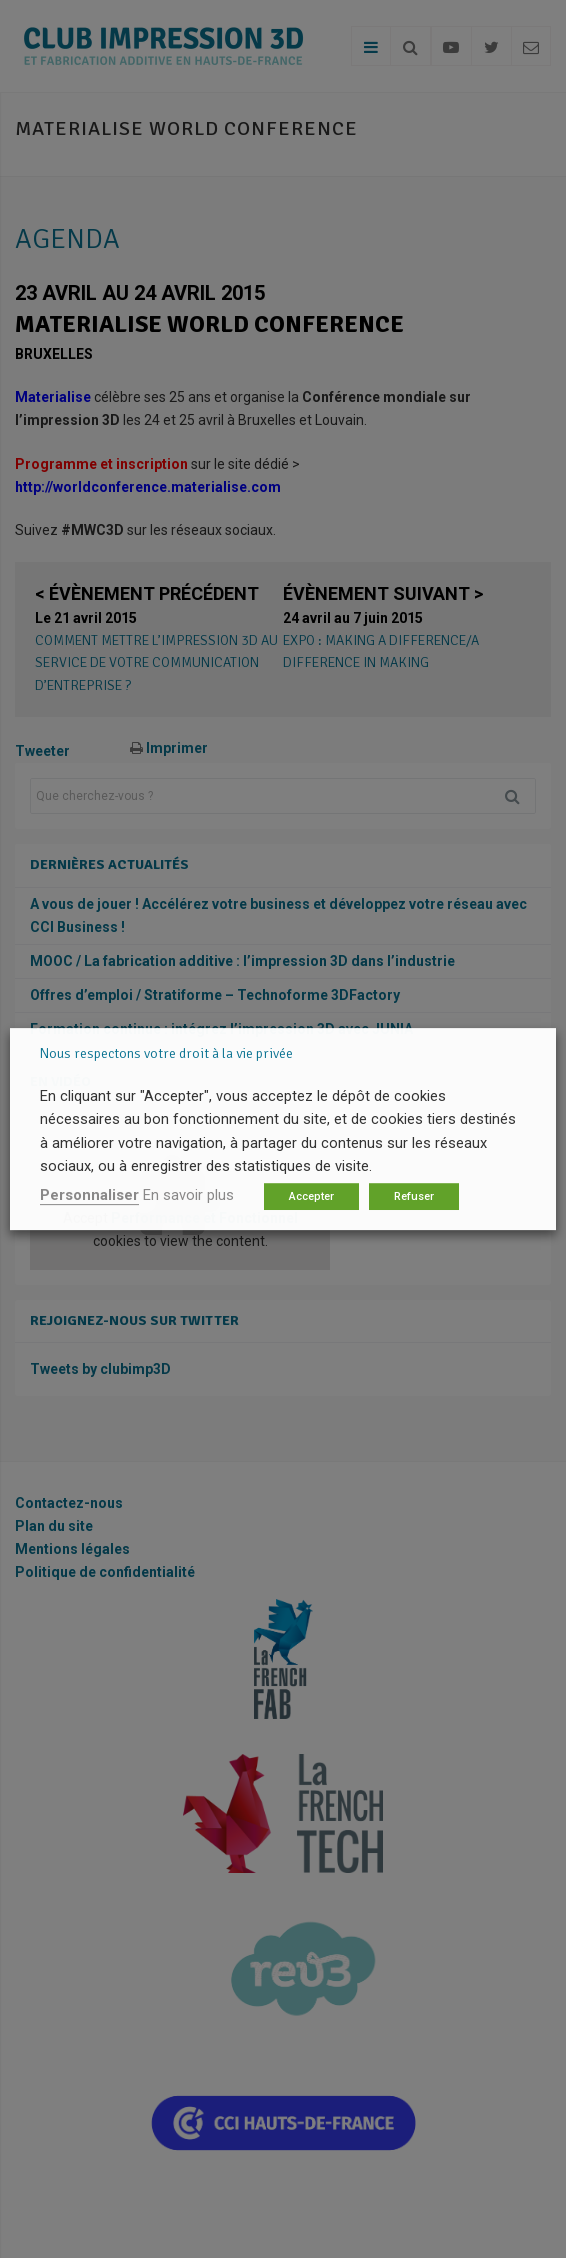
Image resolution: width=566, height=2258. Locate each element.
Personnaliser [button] (89, 1195)
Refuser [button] (414, 1196)
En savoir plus (188, 1195)
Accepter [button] (311, 1196)
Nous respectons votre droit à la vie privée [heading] (166, 1053)
